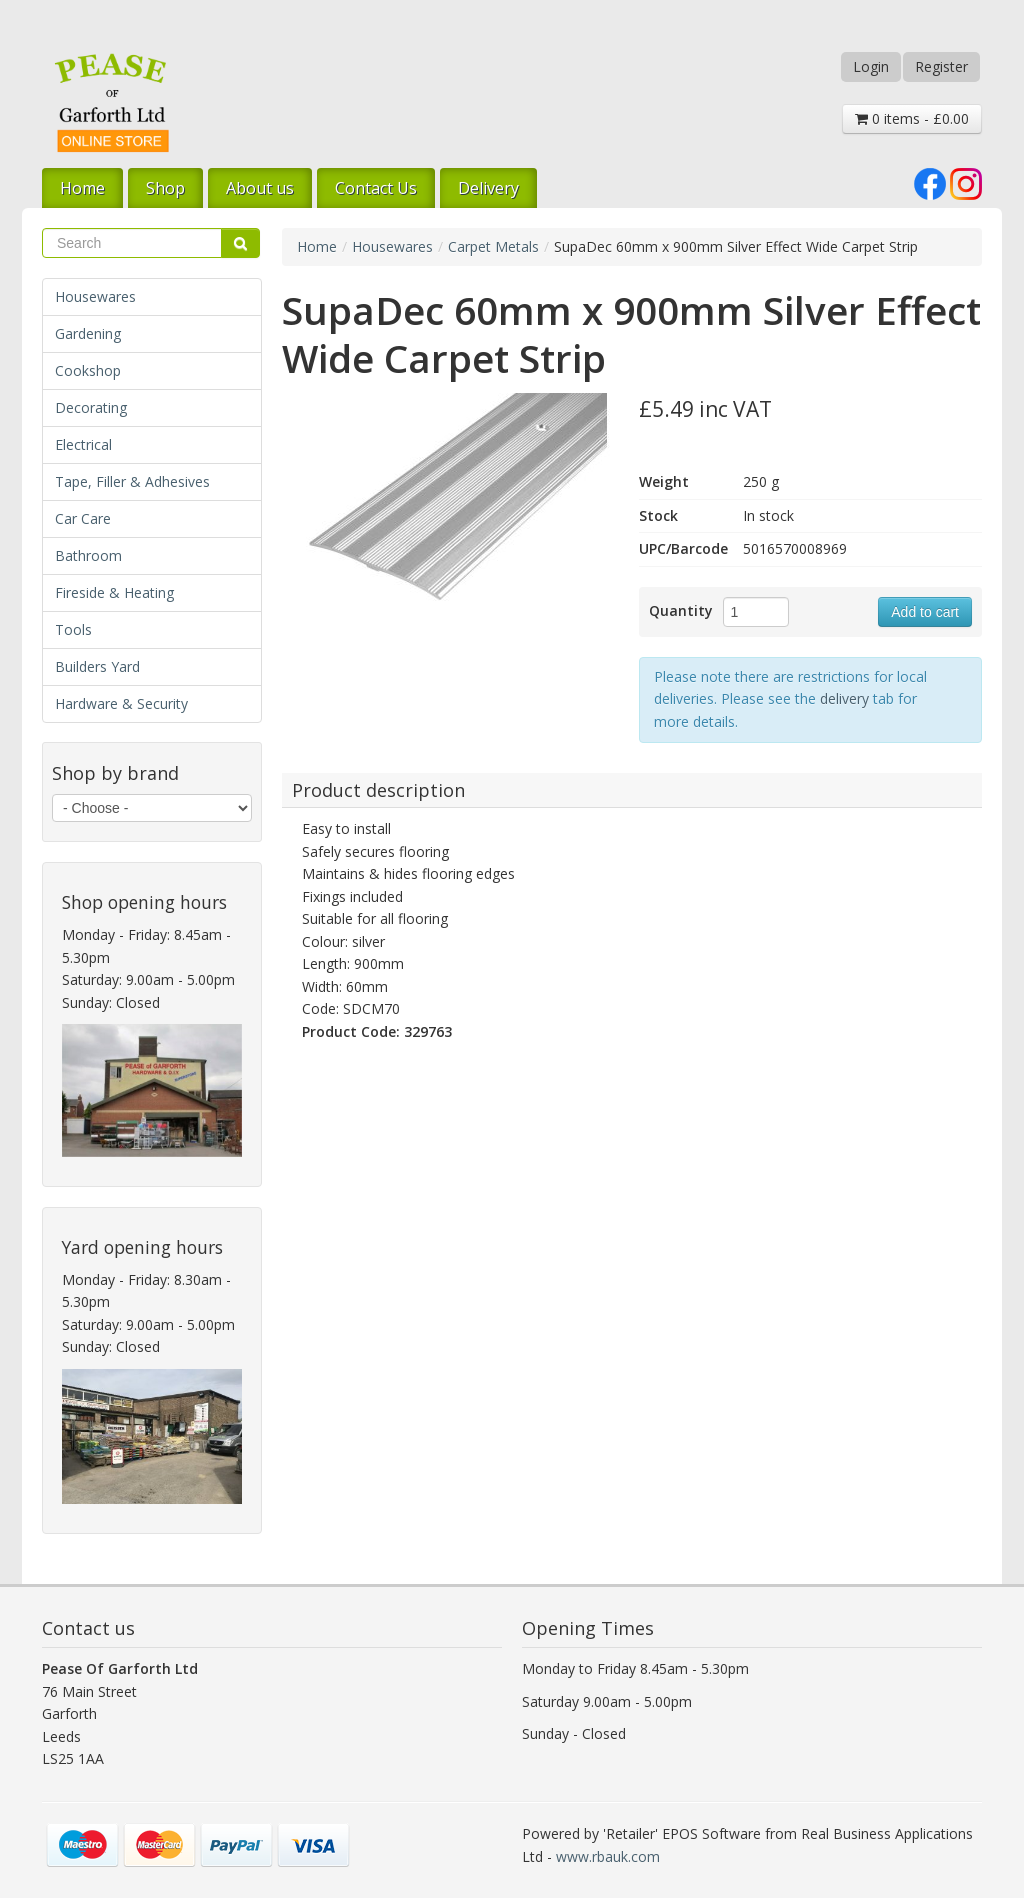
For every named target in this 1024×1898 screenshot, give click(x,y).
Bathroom (88, 555)
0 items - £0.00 (912, 118)
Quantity (681, 610)
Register (941, 66)
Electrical (83, 444)
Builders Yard (97, 666)
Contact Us (376, 188)
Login (871, 66)
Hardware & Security (121, 703)
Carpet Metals (493, 246)
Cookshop (88, 370)
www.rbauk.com (608, 1856)
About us (260, 188)
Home (82, 188)
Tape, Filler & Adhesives (132, 481)
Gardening (88, 333)
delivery (844, 698)
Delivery (488, 188)
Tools (73, 629)
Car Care (83, 518)
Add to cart (925, 612)
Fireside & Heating (114, 592)
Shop (165, 188)
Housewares (95, 296)
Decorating (91, 407)
